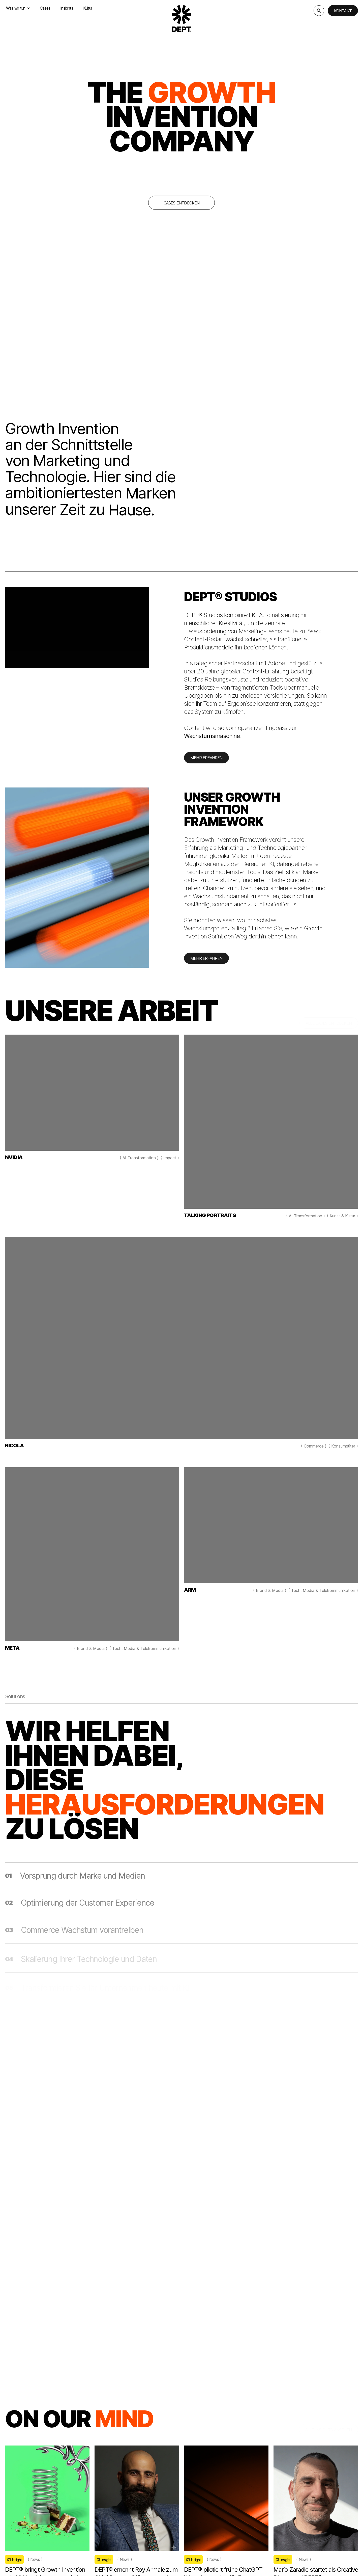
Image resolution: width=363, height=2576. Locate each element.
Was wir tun (18, 8)
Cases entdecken (182, 202)
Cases (45, 8)
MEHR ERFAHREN (206, 762)
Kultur (87, 8)
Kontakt (343, 10)
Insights (66, 8)
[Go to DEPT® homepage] (181, 18)
